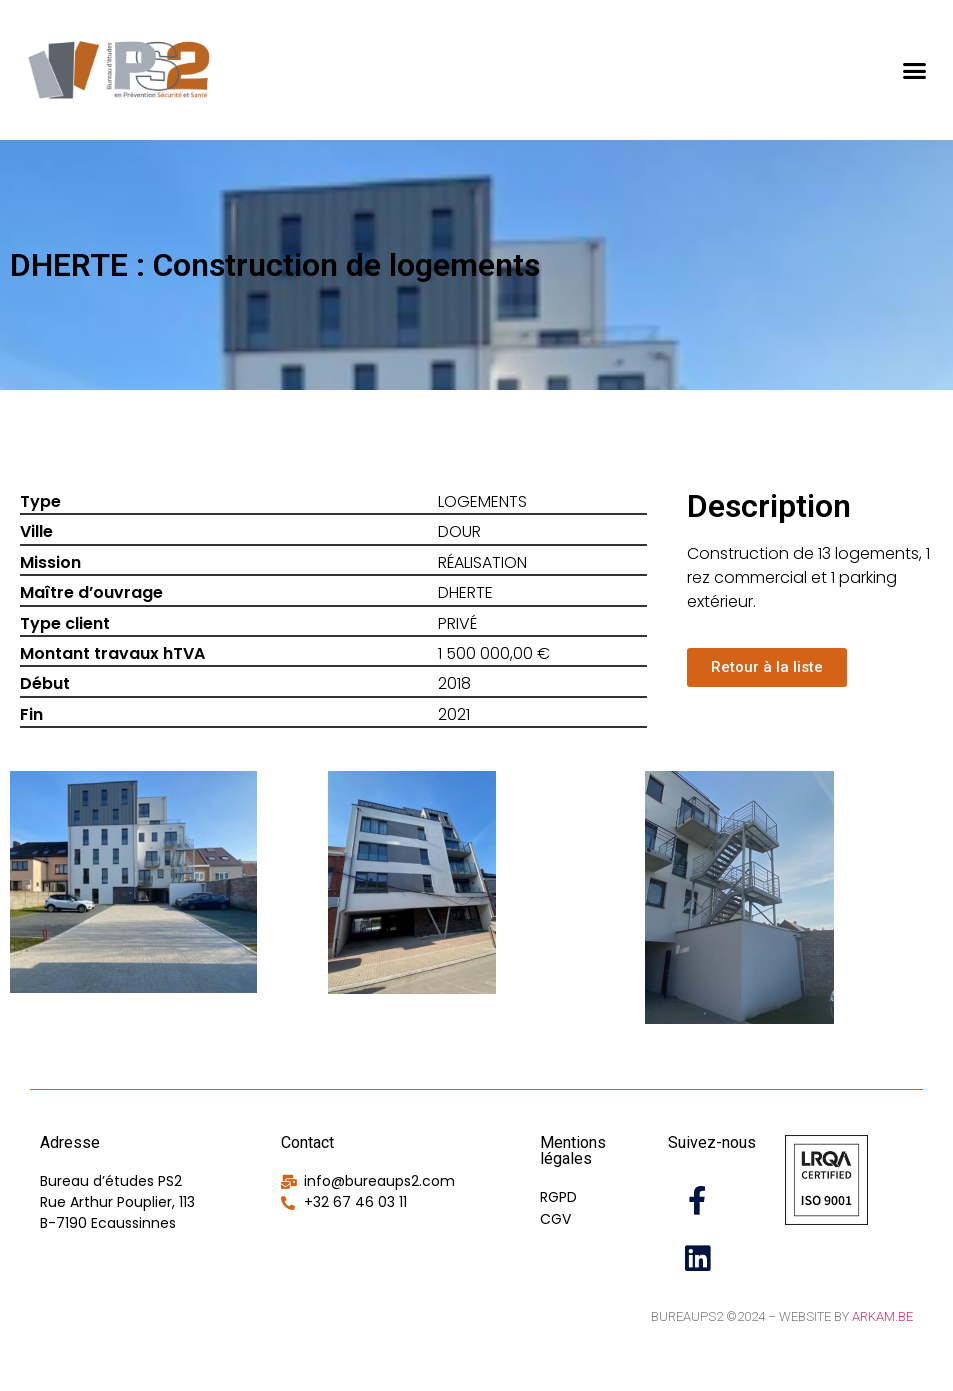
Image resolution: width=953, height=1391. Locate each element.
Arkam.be (882, 1316)
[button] (914, 70)
